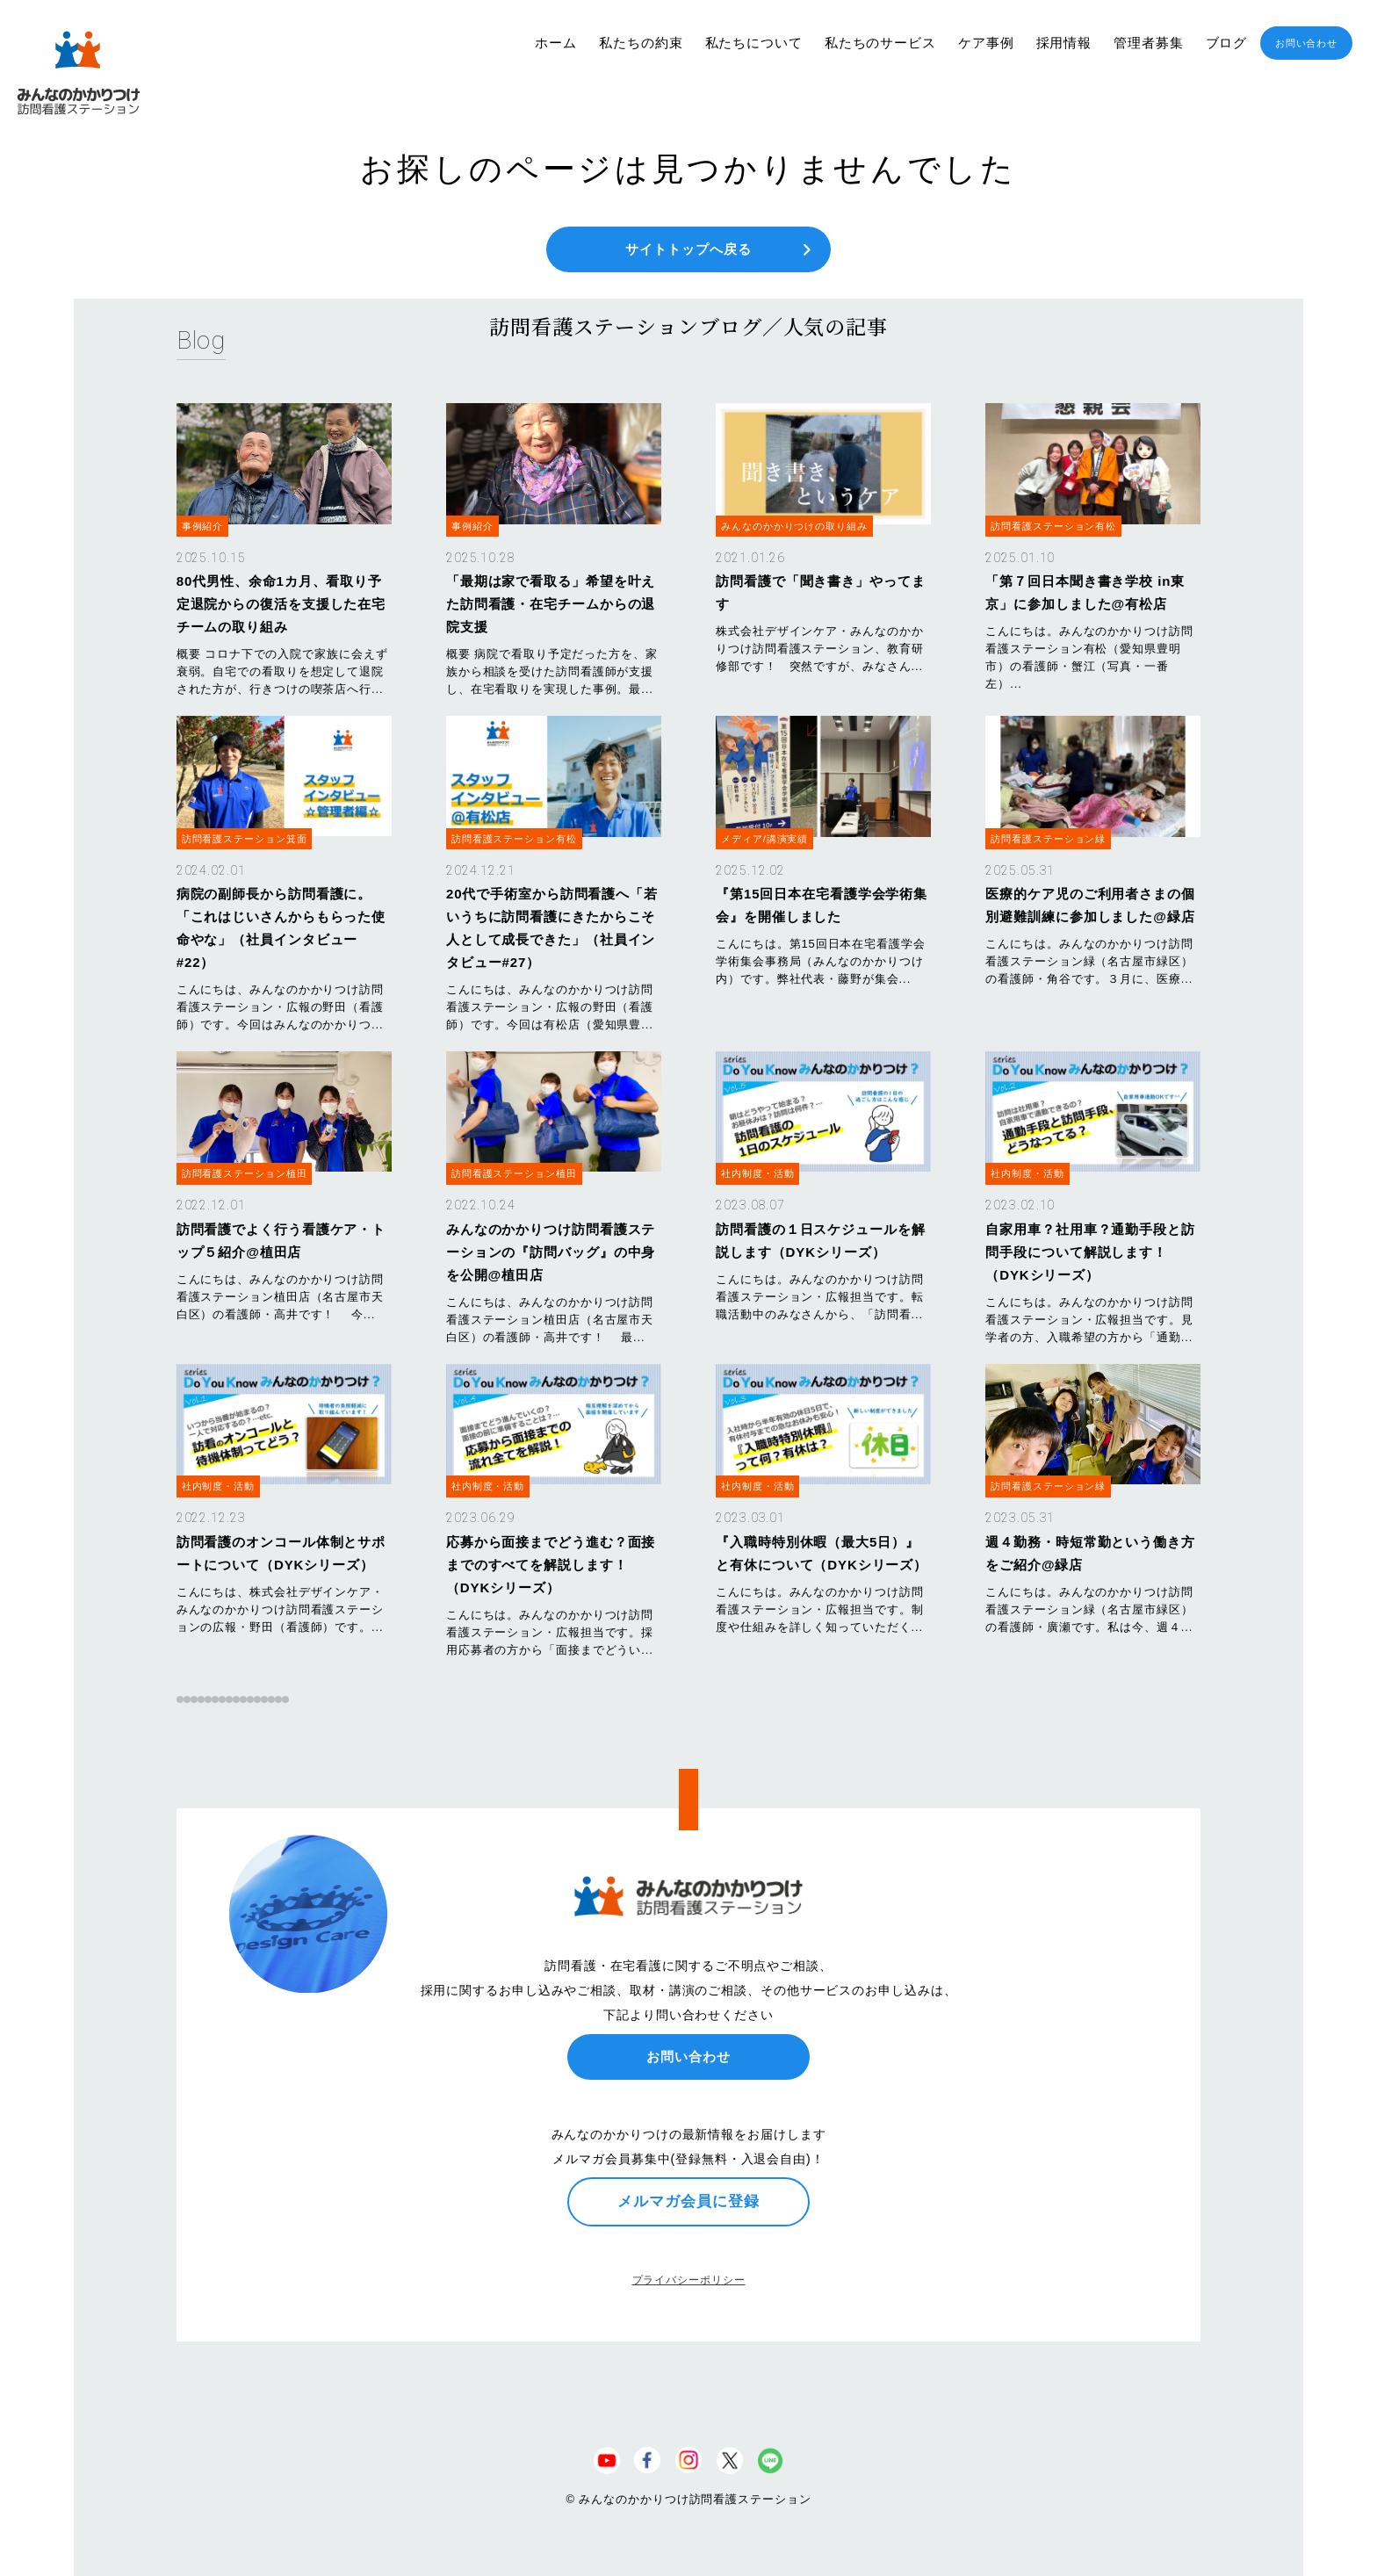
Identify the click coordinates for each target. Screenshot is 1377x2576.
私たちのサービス (880, 42)
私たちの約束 (640, 42)
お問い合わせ (1306, 43)
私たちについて (754, 42)
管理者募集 (1149, 42)
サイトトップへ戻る (688, 249)
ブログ (1227, 42)
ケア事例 (986, 42)
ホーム (556, 42)
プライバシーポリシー (689, 2280)
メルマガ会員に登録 (688, 2201)
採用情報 (1064, 42)
